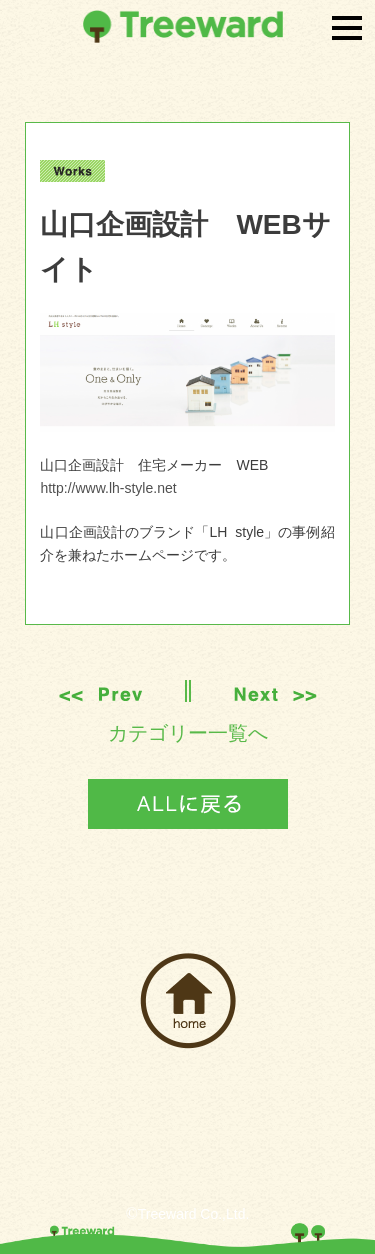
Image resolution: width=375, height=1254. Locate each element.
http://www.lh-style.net (108, 488)
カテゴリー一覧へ (188, 733)
